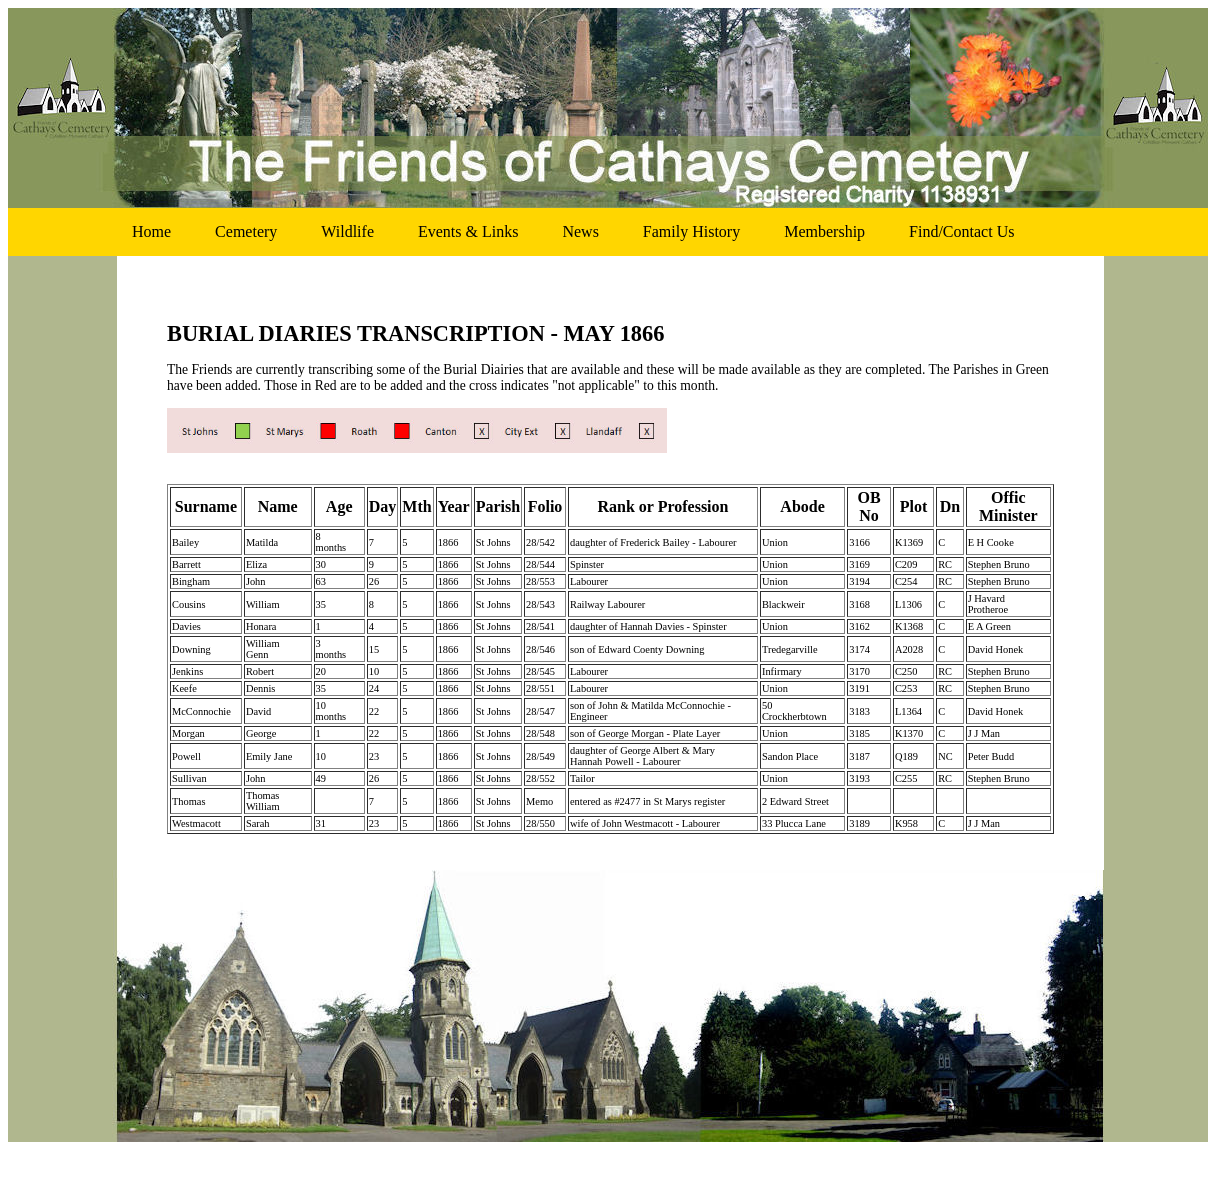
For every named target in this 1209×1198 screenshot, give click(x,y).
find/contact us (961, 231)
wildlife (347, 231)
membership (824, 231)
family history (691, 231)
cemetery (246, 231)
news (580, 231)
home (151, 231)
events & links (468, 231)
